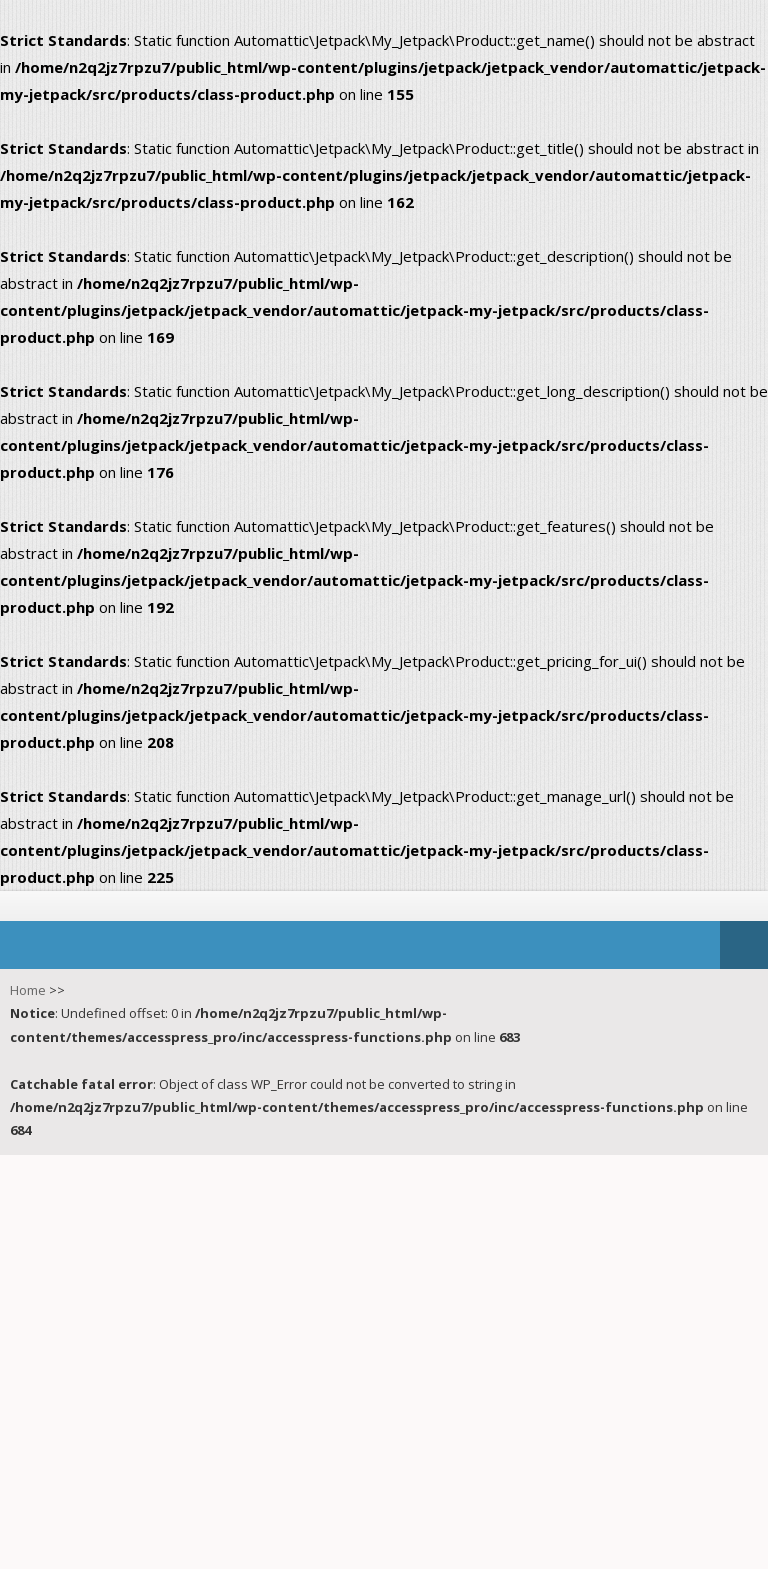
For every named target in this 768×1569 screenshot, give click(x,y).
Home (28, 990)
